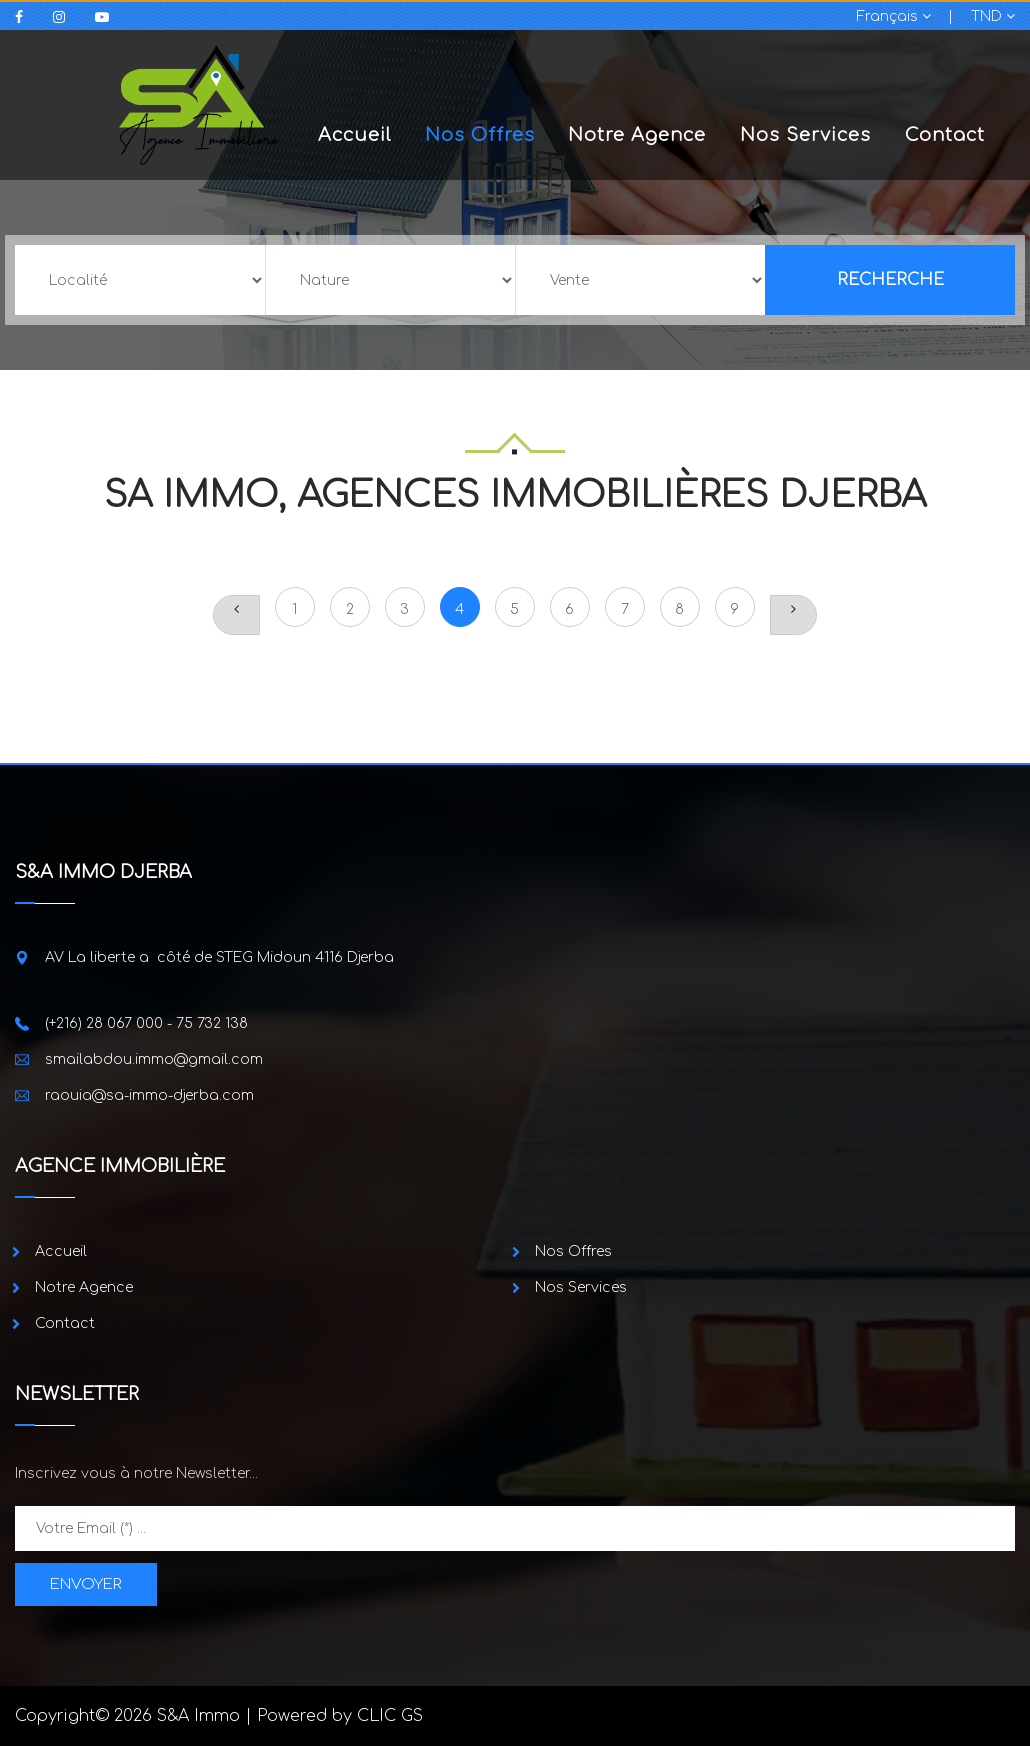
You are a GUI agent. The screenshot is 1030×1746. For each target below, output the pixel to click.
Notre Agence (637, 135)
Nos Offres (480, 135)
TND (993, 16)
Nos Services (805, 135)
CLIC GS (390, 1716)
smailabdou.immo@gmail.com (154, 1059)
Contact (945, 135)
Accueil (354, 135)
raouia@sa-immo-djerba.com (149, 1095)
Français (894, 16)
